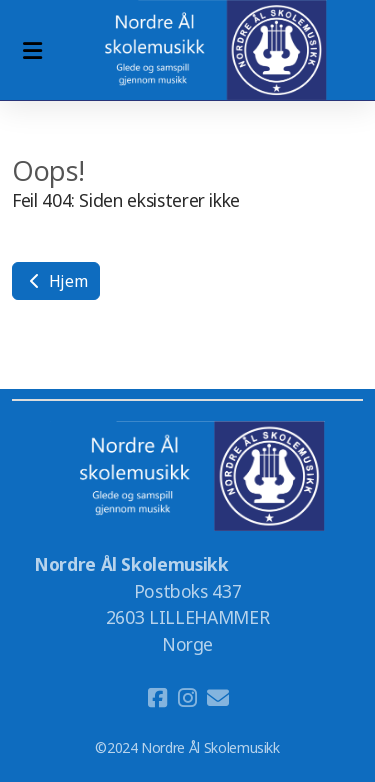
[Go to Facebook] (158, 698)
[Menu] (32, 50)
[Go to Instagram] (188, 698)
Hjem (56, 281)
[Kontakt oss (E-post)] (218, 698)
